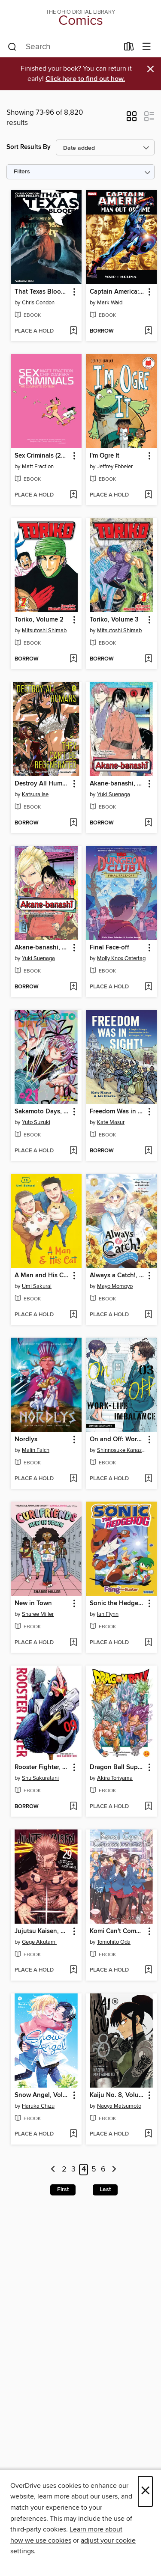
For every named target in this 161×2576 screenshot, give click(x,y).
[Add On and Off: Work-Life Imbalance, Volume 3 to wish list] (148, 1478)
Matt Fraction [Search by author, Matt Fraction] (38, 466)
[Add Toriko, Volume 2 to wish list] (73, 659)
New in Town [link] (33, 1603)
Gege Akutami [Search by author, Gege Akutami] (39, 1942)
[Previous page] (53, 2169)
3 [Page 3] (73, 2169)
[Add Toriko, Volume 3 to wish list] (148, 659)
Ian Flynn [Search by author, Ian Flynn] (107, 1614)
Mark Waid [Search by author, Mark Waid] (109, 302)
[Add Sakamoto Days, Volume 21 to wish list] (73, 1151)
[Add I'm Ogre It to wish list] (148, 495)
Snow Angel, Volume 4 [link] (42, 2095)
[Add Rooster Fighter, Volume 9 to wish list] (73, 1806)
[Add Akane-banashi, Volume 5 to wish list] (73, 987)
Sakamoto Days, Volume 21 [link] (42, 1111)
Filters (22, 172)
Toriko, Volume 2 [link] (39, 620)
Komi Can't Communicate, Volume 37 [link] (117, 1931)
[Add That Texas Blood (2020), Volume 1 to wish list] (73, 331)
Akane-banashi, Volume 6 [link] (117, 784)
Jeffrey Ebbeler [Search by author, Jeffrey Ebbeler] (115, 466)
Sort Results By (28, 147)
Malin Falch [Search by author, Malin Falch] (35, 1450)
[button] (131, 119)
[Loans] (129, 48)
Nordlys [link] (26, 1439)
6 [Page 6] (103, 2169)
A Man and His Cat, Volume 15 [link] (42, 1275)
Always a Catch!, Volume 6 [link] (117, 1275)
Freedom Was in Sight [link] (117, 1111)
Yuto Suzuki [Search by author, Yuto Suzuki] (36, 1122)
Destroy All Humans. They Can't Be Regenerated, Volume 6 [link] (42, 784)
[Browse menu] (147, 47)
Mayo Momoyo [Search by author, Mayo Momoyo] (115, 1286)
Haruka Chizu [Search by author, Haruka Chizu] (38, 2106)
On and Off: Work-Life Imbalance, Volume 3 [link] (117, 1439)
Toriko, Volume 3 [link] (114, 620)
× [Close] (145, 2491)
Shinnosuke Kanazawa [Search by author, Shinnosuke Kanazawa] (122, 1450)
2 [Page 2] (64, 2169)
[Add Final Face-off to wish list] (148, 987)
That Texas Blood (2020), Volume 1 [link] (42, 292)
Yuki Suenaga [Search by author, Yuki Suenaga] (113, 794)
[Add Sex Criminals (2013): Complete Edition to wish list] (73, 495)
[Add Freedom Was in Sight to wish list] (148, 1151)
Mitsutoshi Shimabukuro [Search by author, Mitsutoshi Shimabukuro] (47, 630)
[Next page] (114, 2169)
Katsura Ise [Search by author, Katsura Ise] (35, 794)
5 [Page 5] (93, 2169)
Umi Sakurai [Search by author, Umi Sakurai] (37, 1286)
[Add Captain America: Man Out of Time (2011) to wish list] (148, 331)
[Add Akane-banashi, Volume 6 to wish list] (148, 823)
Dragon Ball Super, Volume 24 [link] (117, 1767)
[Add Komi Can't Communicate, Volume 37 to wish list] (148, 1970)
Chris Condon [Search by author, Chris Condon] (38, 302)
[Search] (12, 47)
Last (105, 2189)
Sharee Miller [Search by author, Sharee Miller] (38, 1614)
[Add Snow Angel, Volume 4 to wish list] (73, 2134)
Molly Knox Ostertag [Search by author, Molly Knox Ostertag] (121, 958)
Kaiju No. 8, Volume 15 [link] (117, 2095)
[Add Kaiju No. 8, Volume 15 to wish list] (148, 2134)
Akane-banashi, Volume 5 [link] (42, 948)
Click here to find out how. (85, 78)
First (63, 2189)
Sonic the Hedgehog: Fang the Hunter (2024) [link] (117, 1603)
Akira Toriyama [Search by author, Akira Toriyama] (115, 1778)
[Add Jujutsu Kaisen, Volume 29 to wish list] (73, 1970)
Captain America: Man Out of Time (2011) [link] (117, 292)
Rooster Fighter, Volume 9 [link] (42, 1767)
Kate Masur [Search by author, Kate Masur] (111, 1122)
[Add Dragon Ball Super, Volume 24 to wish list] (148, 1806)
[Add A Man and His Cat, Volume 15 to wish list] (73, 1315)
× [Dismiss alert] (150, 69)
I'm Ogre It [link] (104, 456)
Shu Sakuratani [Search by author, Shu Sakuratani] (40, 1778)
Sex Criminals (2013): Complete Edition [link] (42, 456)
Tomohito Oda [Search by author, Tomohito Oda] (114, 1942)
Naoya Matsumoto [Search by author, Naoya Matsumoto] (119, 2106)
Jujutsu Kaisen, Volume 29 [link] (42, 1931)
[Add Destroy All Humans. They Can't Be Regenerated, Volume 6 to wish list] (73, 823)
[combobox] (63, 47)
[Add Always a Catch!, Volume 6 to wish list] (148, 1315)
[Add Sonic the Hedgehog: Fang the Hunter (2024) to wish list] (148, 1642)
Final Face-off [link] (109, 948)
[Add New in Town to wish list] (73, 1642)
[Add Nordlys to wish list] (73, 1478)
